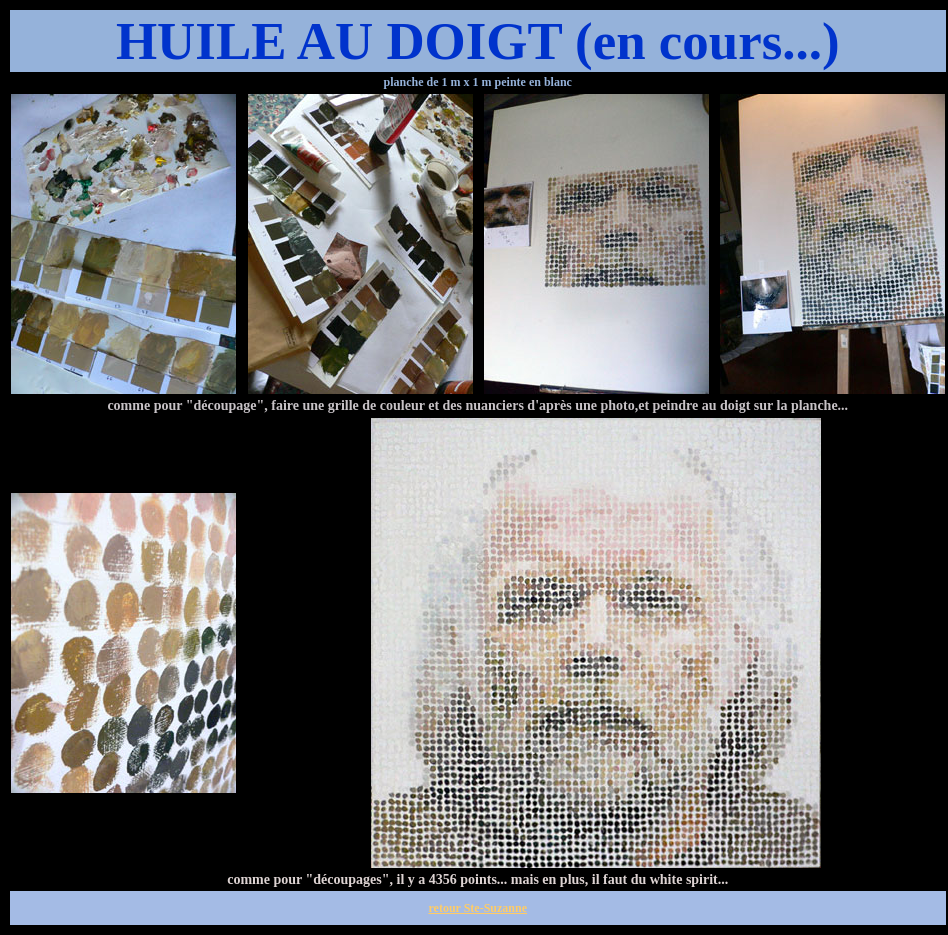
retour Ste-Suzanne (477, 908)
